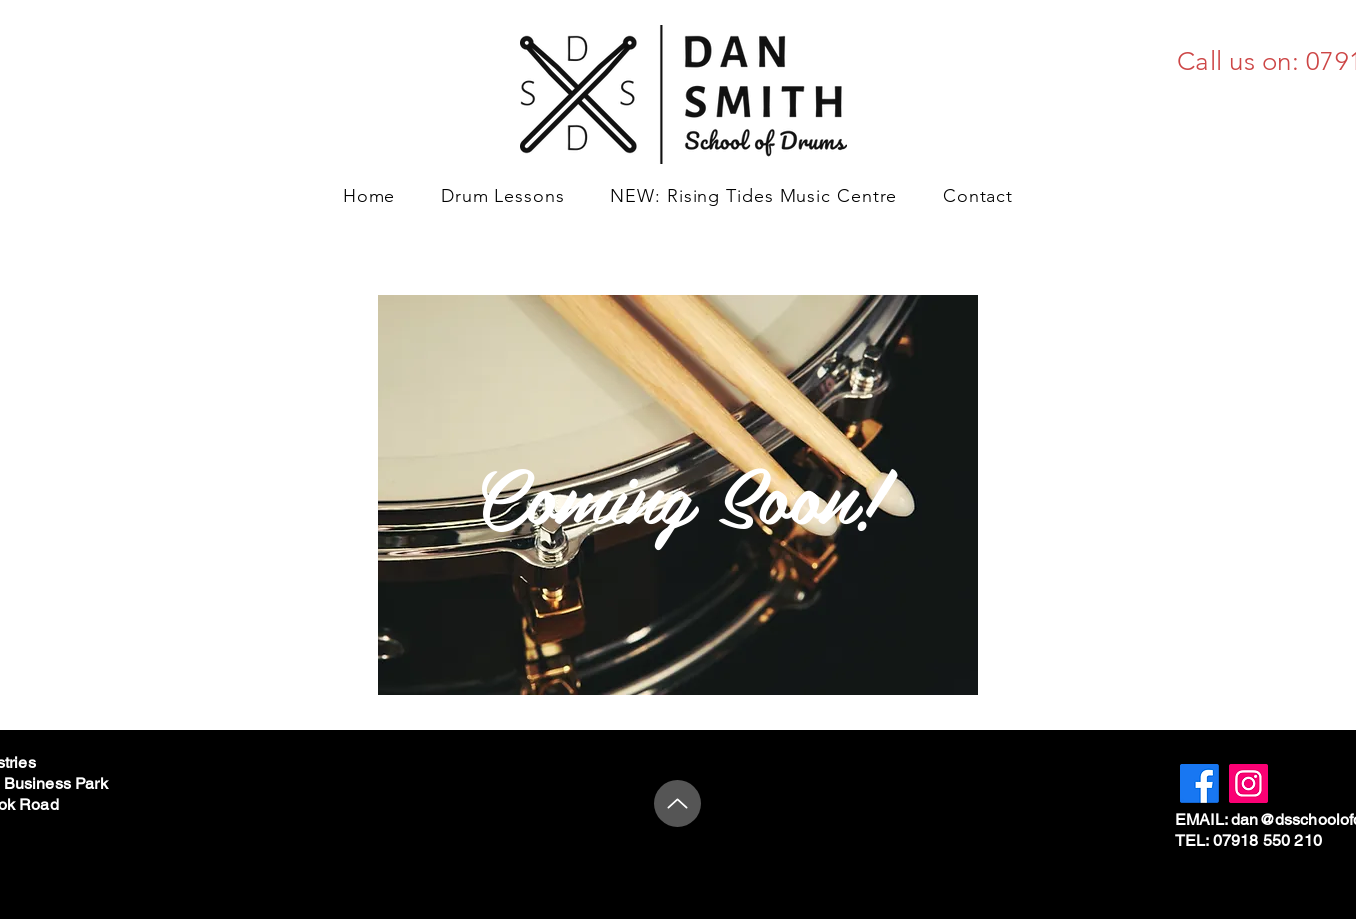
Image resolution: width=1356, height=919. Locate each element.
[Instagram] (1248, 783)
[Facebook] (1199, 783)
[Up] (677, 803)
